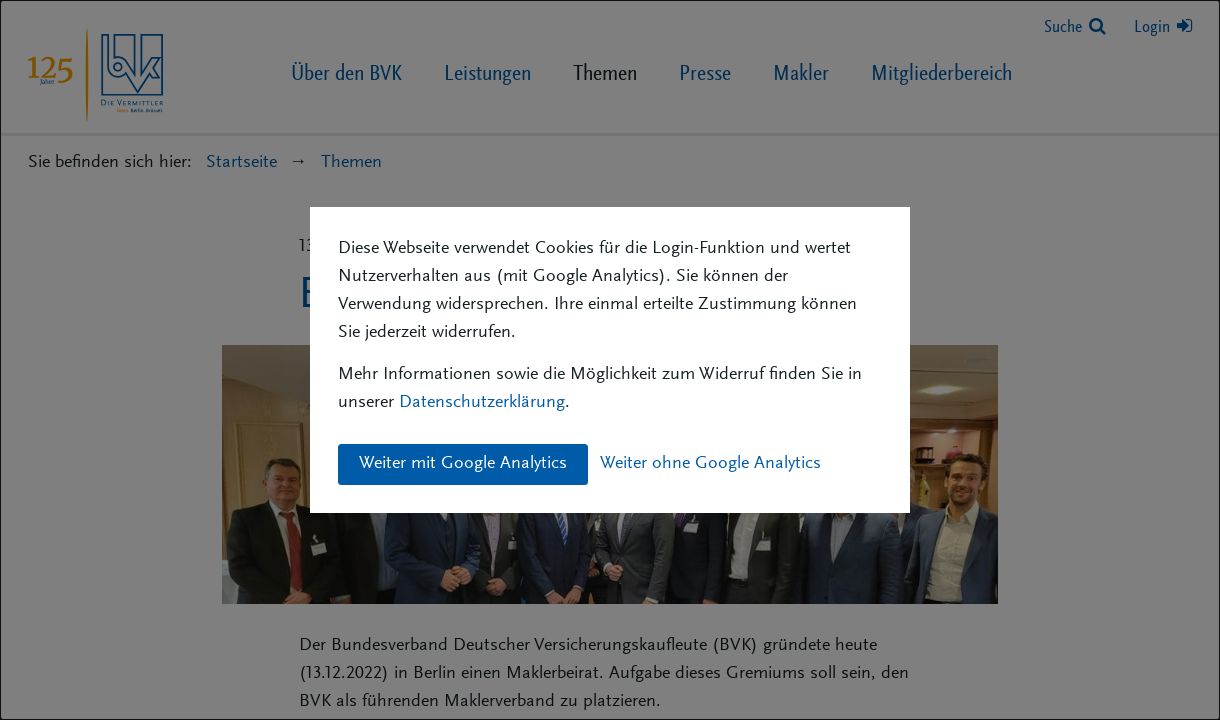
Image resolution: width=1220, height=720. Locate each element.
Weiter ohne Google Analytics (710, 464)
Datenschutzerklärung (482, 403)
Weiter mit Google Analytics (463, 464)
